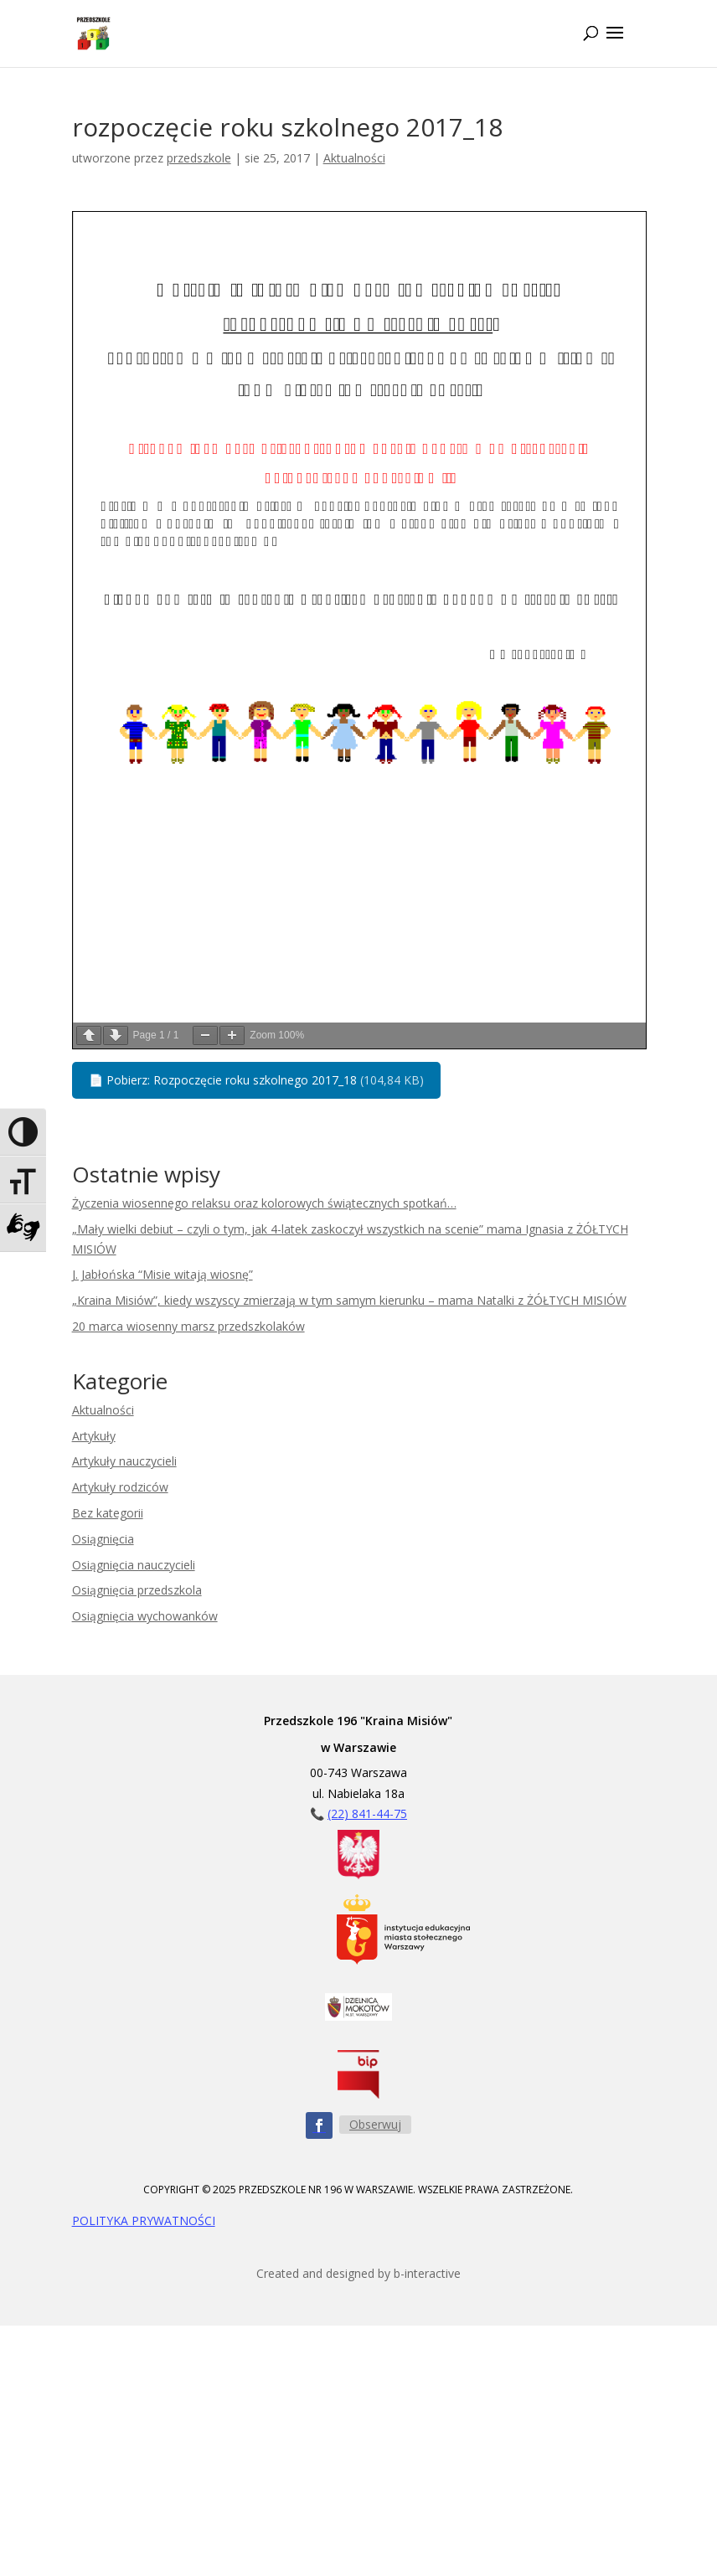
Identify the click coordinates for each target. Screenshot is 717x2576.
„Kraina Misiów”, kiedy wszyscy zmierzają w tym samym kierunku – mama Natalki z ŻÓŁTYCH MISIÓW (349, 1300)
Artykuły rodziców (120, 1487)
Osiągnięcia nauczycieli (133, 1565)
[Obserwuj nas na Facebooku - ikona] (319, 2125)
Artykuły (94, 1436)
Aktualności (354, 158)
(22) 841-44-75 (367, 1813)
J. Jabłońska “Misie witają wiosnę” (162, 1274)
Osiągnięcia (103, 1539)
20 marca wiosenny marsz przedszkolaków (188, 1326)
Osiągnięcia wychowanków (145, 1616)
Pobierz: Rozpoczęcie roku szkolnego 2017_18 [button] (256, 1080)
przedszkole (199, 158)
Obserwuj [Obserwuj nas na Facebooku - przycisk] (375, 2124)
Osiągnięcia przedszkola (137, 1590)
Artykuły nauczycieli (124, 1461)
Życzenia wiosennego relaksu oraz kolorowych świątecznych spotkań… (264, 1203)
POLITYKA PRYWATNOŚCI (143, 2220)
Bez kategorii (107, 1513)
